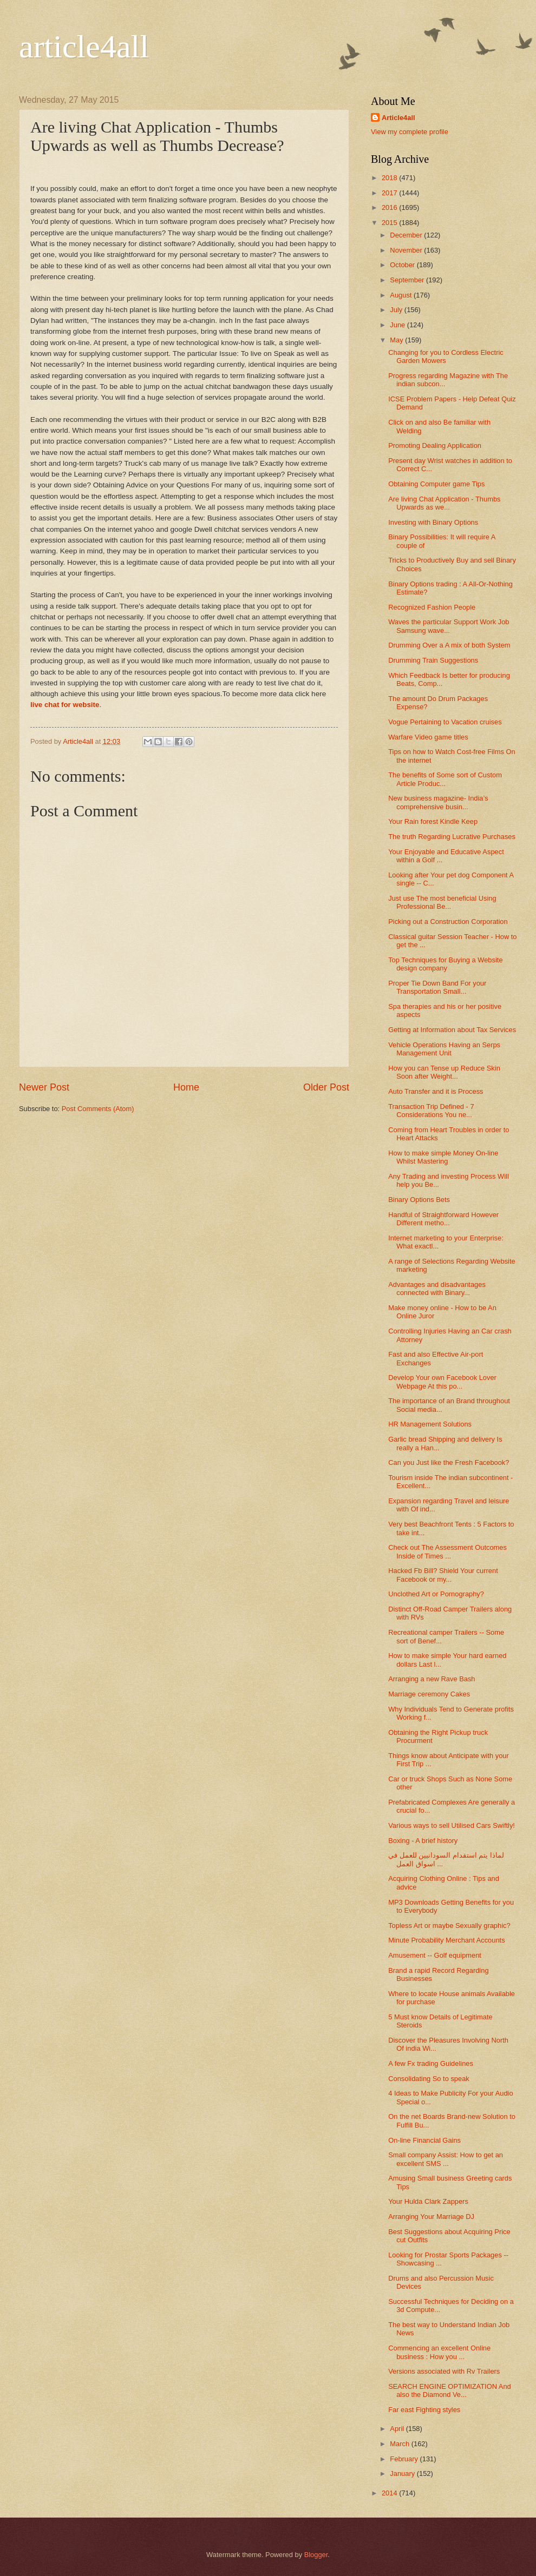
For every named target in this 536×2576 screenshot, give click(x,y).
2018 (390, 178)
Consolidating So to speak (428, 2079)
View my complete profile (409, 132)
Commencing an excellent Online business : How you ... (439, 2352)
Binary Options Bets (419, 1199)
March (400, 2444)
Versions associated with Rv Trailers (444, 2371)
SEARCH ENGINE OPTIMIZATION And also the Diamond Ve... (449, 2390)
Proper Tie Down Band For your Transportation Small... (437, 987)
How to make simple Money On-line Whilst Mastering (443, 1157)
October (403, 265)
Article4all (398, 118)
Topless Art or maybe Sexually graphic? (449, 1925)
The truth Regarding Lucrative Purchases (451, 837)
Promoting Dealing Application (434, 445)
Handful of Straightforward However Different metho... (443, 1219)
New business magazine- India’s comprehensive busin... (438, 802)
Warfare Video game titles (428, 737)
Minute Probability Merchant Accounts (446, 1940)
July (397, 310)
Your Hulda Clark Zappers (428, 2201)
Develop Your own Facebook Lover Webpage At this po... (442, 1381)
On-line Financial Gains (424, 2140)
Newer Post (44, 1087)
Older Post (326, 1087)
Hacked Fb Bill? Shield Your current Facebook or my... (443, 1575)
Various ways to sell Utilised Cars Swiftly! (451, 1825)
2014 (390, 2493)
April (398, 2429)
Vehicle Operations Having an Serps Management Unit (444, 1049)
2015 (390, 223)
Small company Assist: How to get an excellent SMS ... (445, 2159)
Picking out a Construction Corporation (447, 921)
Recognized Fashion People (431, 607)
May (397, 340)
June (398, 325)
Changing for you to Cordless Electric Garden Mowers (446, 356)
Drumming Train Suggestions (433, 660)
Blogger (316, 2555)
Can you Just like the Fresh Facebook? (448, 1462)
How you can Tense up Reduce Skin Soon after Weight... (444, 1072)
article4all (84, 46)
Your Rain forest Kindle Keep (433, 821)
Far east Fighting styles (424, 2410)
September (408, 280)
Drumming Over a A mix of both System (449, 645)
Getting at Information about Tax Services (452, 1030)
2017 (390, 193)
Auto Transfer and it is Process (435, 1091)
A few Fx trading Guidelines (430, 2063)
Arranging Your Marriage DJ (431, 2216)
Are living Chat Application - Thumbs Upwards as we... (444, 503)
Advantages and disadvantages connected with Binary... (437, 1288)
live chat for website (64, 705)
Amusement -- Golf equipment (434, 1955)
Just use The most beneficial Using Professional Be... (442, 902)
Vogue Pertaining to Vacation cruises (444, 722)
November (407, 250)
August (402, 295)
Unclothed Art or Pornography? (436, 1594)
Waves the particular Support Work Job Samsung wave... (448, 626)
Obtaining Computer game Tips (436, 484)
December (407, 235)
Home (186, 1087)
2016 (390, 207)
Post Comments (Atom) (98, 1109)
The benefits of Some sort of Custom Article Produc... (445, 779)
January (403, 2473)
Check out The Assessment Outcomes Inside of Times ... (447, 1551)
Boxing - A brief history (422, 1841)
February (405, 2459)
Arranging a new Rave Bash (431, 1679)
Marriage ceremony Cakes (429, 1694)
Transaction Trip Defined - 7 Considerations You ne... (431, 1110)
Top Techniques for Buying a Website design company (445, 964)
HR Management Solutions (430, 1424)
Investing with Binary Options (433, 522)
